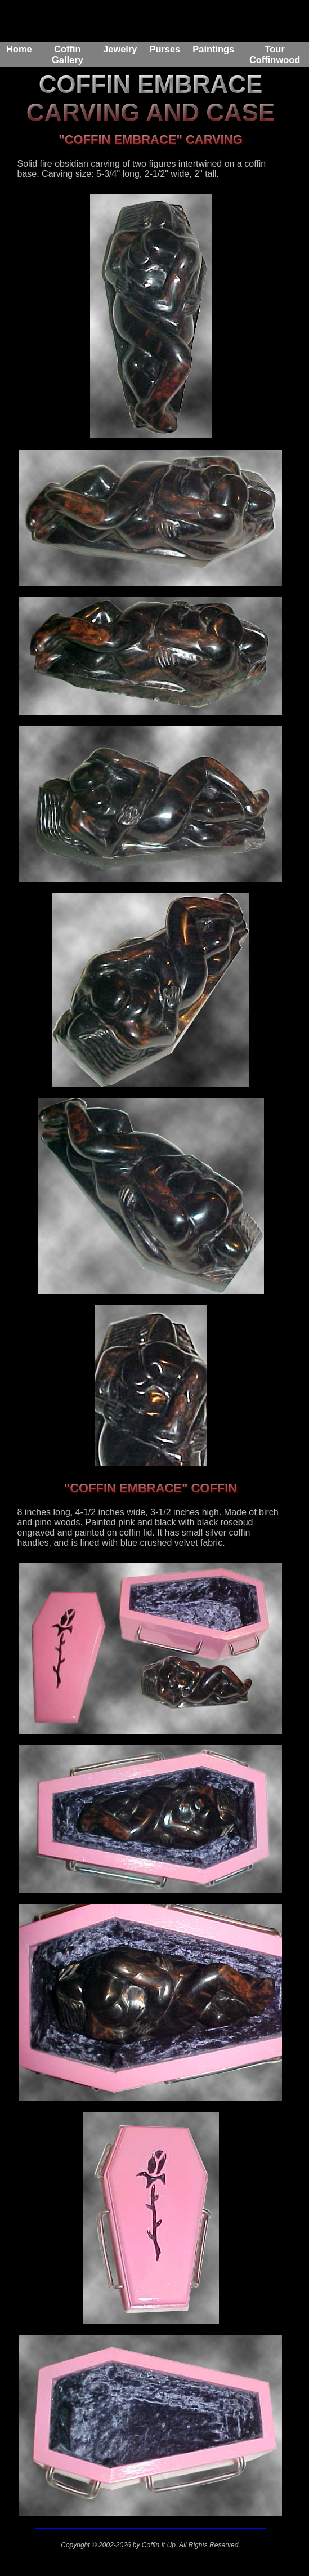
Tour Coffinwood (274, 54)
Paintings (213, 49)
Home (19, 49)
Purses (164, 49)
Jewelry (120, 49)
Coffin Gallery (67, 54)
